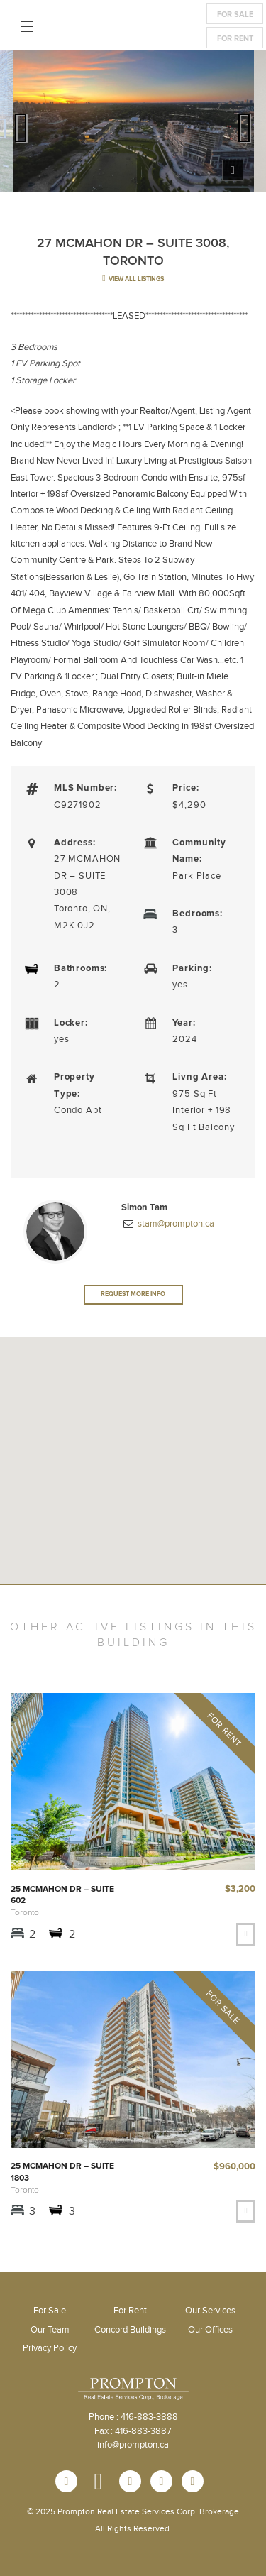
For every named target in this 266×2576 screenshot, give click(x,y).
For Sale (235, 14)
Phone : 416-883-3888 (133, 2417)
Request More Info (133, 1294)
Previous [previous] (21, 124)
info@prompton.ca (133, 2444)
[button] (133, 1506)
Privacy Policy (50, 2348)
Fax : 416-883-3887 (133, 2431)
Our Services (210, 2310)
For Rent (235, 38)
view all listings (132, 279)
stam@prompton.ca (174, 1223)
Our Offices (210, 2329)
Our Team (50, 2329)
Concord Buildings (130, 2329)
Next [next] (244, 124)
